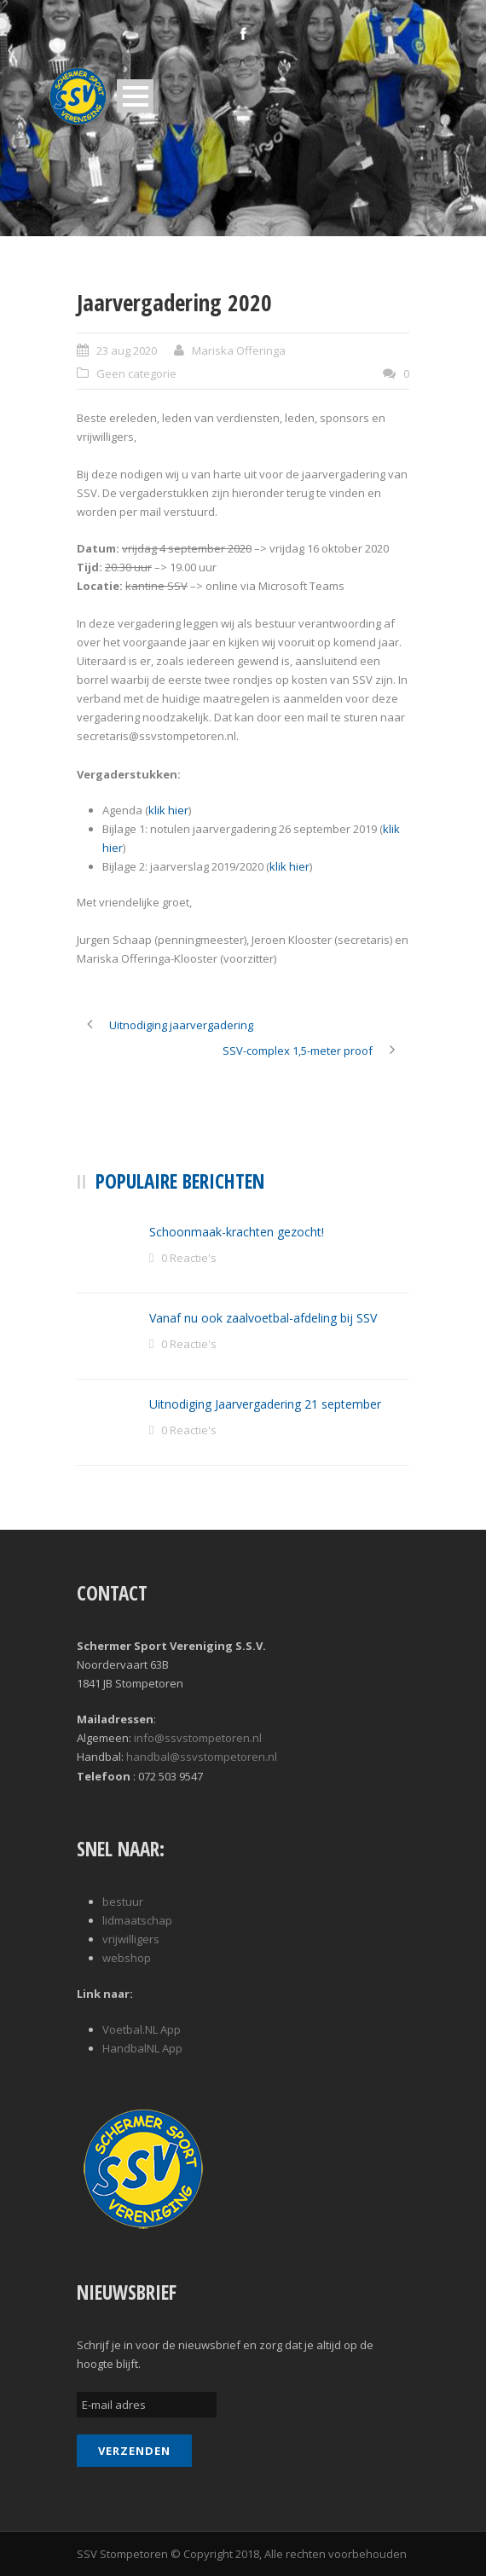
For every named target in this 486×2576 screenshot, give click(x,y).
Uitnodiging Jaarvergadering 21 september (265, 1404)
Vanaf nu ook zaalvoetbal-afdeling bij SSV (263, 1318)
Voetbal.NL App (141, 2029)
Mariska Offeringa (239, 350)
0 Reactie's (189, 1257)
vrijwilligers (130, 1939)
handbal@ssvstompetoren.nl (201, 1756)
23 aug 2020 (126, 350)
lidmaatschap (137, 1920)
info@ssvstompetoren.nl (198, 1737)
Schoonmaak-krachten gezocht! (236, 1232)
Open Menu (135, 96)
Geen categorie (136, 373)
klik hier (168, 810)
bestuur (122, 1901)
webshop (126, 1957)
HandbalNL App (142, 2048)
